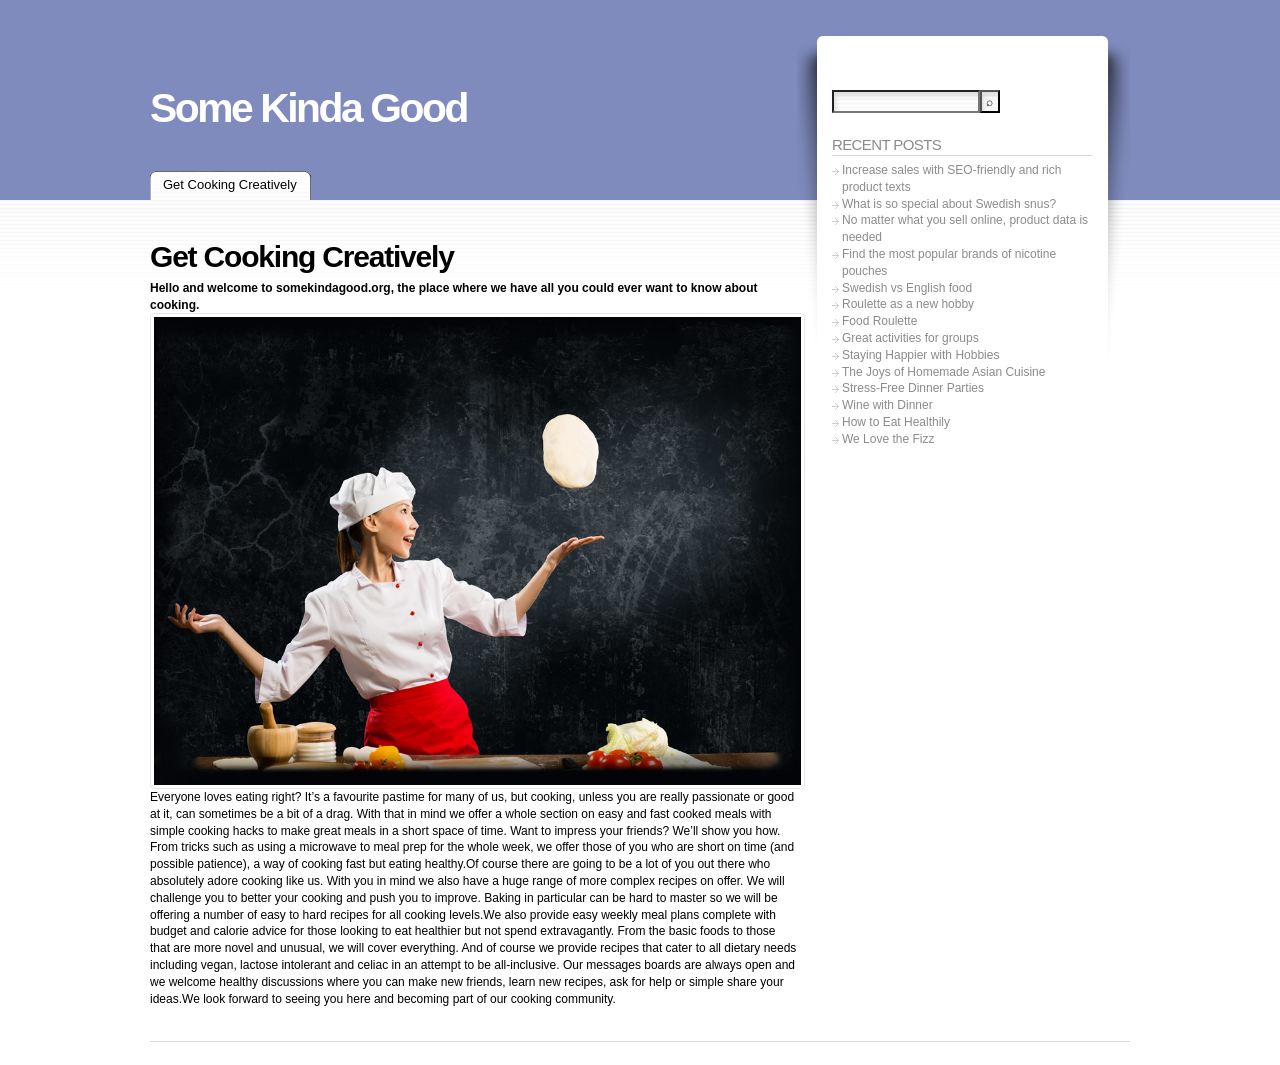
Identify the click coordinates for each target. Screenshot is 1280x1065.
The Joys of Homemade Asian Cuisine (943, 372)
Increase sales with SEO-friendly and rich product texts (951, 178)
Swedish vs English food (907, 288)
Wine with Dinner (887, 405)
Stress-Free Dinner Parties (913, 388)
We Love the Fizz (888, 439)
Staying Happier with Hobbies (920, 355)
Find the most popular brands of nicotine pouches (949, 262)
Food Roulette (879, 321)
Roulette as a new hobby (908, 304)
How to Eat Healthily (896, 422)
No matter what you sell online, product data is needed (965, 228)
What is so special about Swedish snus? (949, 204)
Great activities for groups (910, 338)
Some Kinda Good (308, 108)
